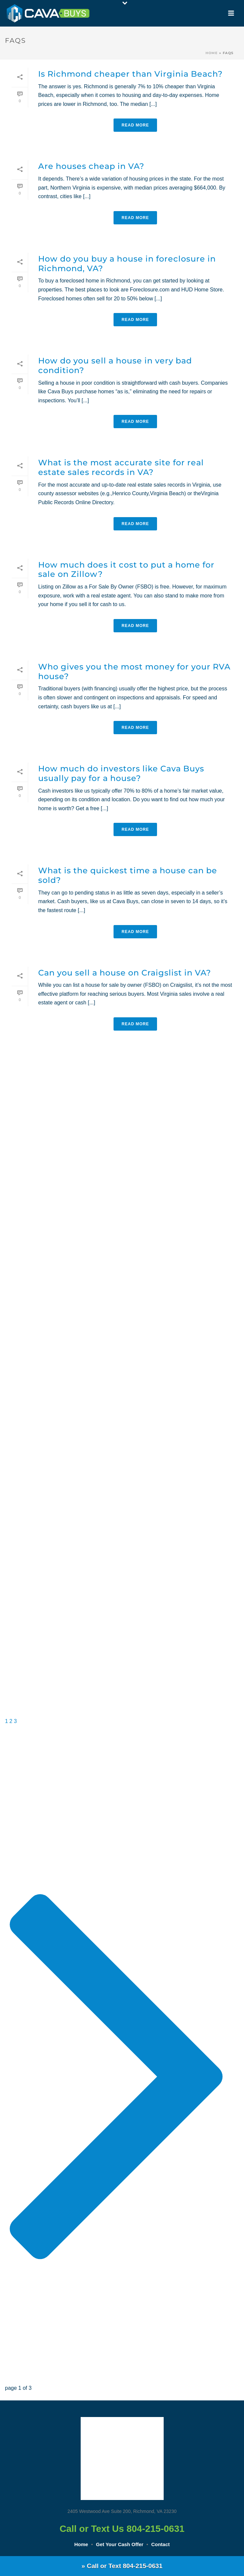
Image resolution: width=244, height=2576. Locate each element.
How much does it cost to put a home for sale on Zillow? (126, 569)
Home (211, 53)
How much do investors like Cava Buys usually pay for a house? (121, 773)
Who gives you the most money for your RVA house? (134, 671)
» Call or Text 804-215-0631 (122, 2565)
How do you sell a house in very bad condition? (115, 365)
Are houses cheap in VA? (91, 166)
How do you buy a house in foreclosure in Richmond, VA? (127, 263)
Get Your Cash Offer (119, 2544)
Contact (160, 2544)
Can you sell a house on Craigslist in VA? (124, 972)
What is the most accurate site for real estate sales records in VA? (121, 467)
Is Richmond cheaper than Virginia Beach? (130, 74)
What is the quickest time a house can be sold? (127, 875)
